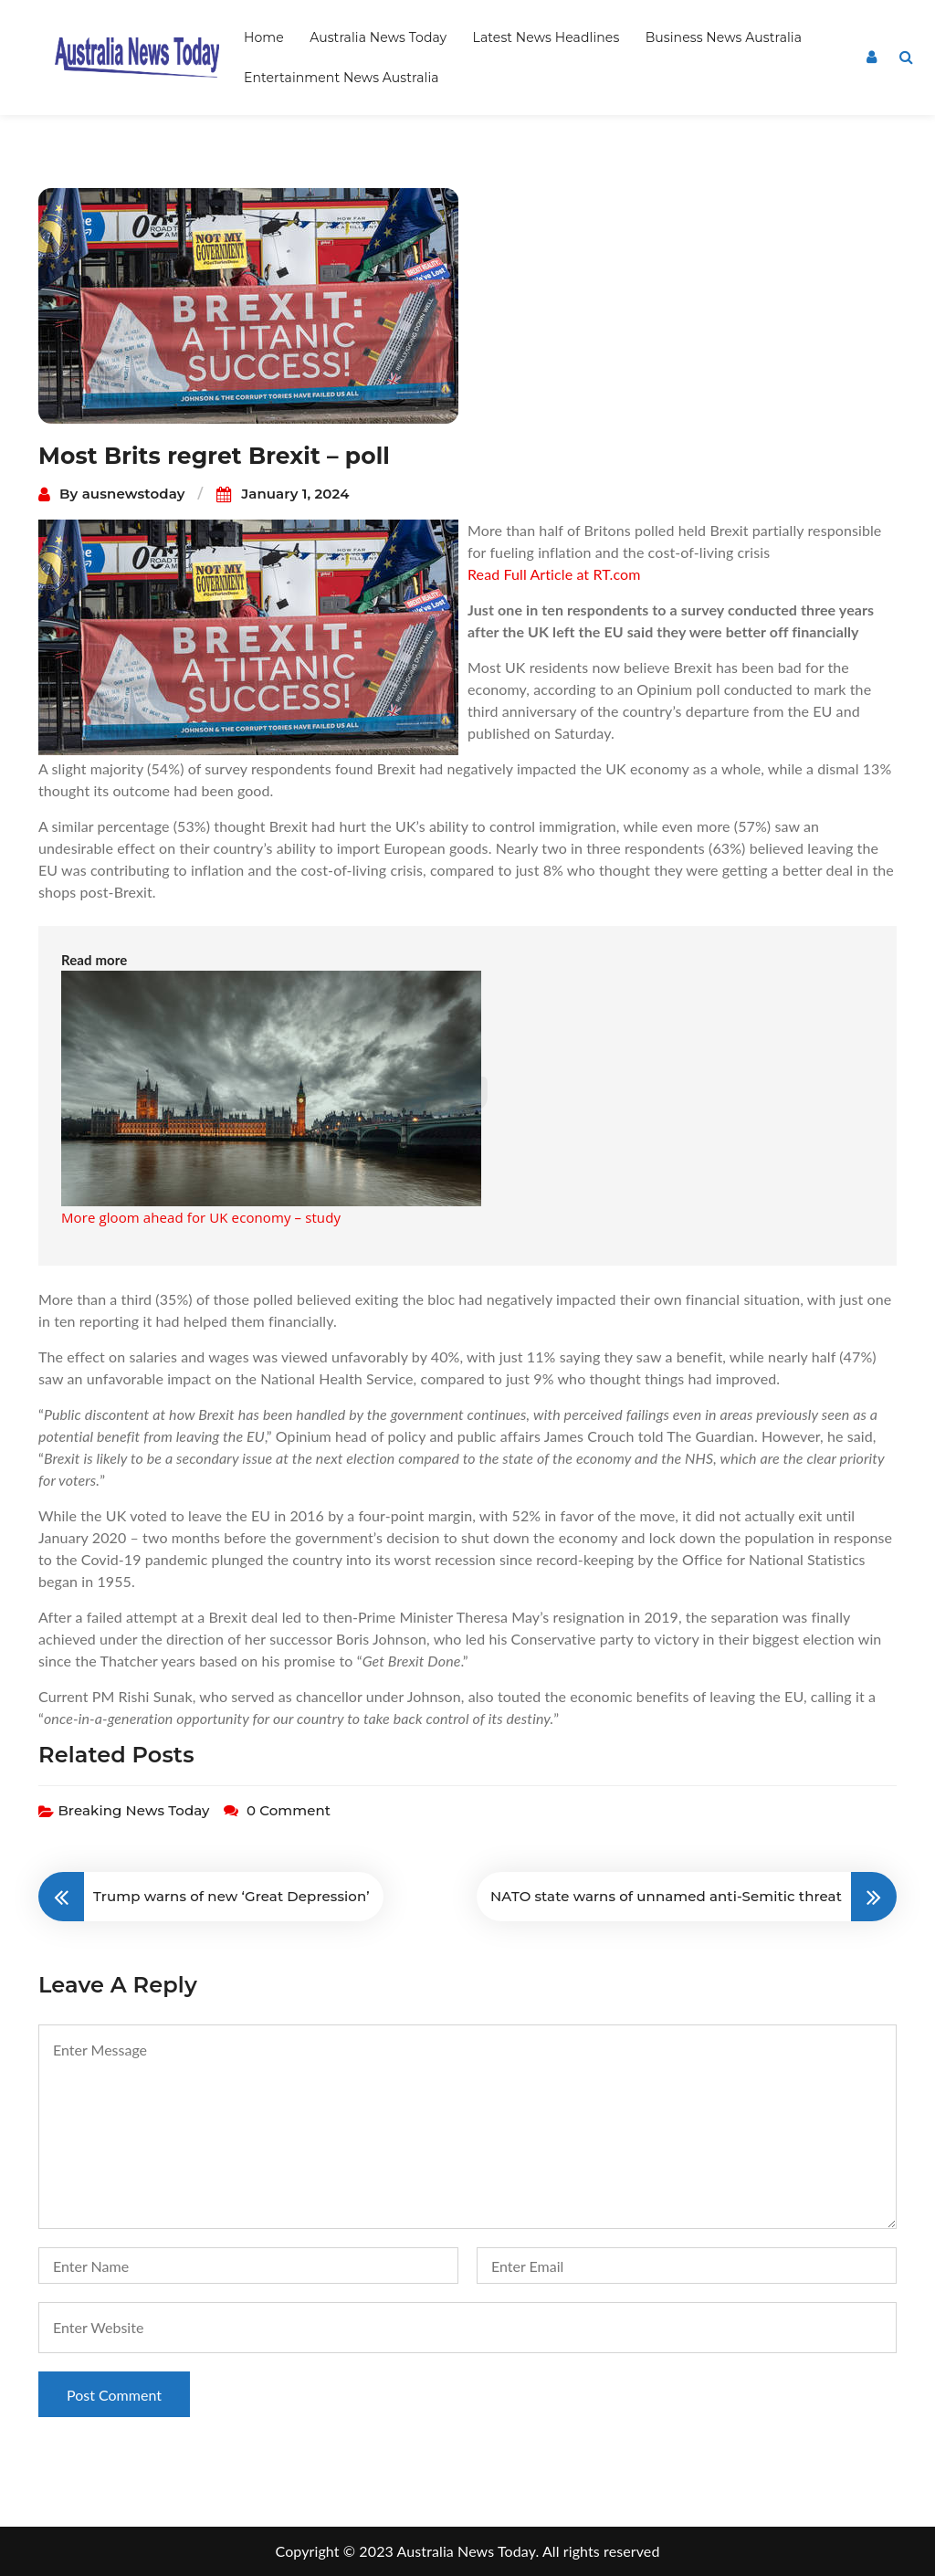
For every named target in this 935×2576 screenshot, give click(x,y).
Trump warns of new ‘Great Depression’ (231, 1896)
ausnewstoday (133, 493)
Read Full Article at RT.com (554, 574)
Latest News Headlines (546, 37)
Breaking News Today (133, 1810)
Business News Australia (724, 37)
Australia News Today (378, 37)
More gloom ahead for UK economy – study (201, 1217)
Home (264, 37)
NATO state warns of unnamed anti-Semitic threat (666, 1896)
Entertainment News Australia (341, 77)
